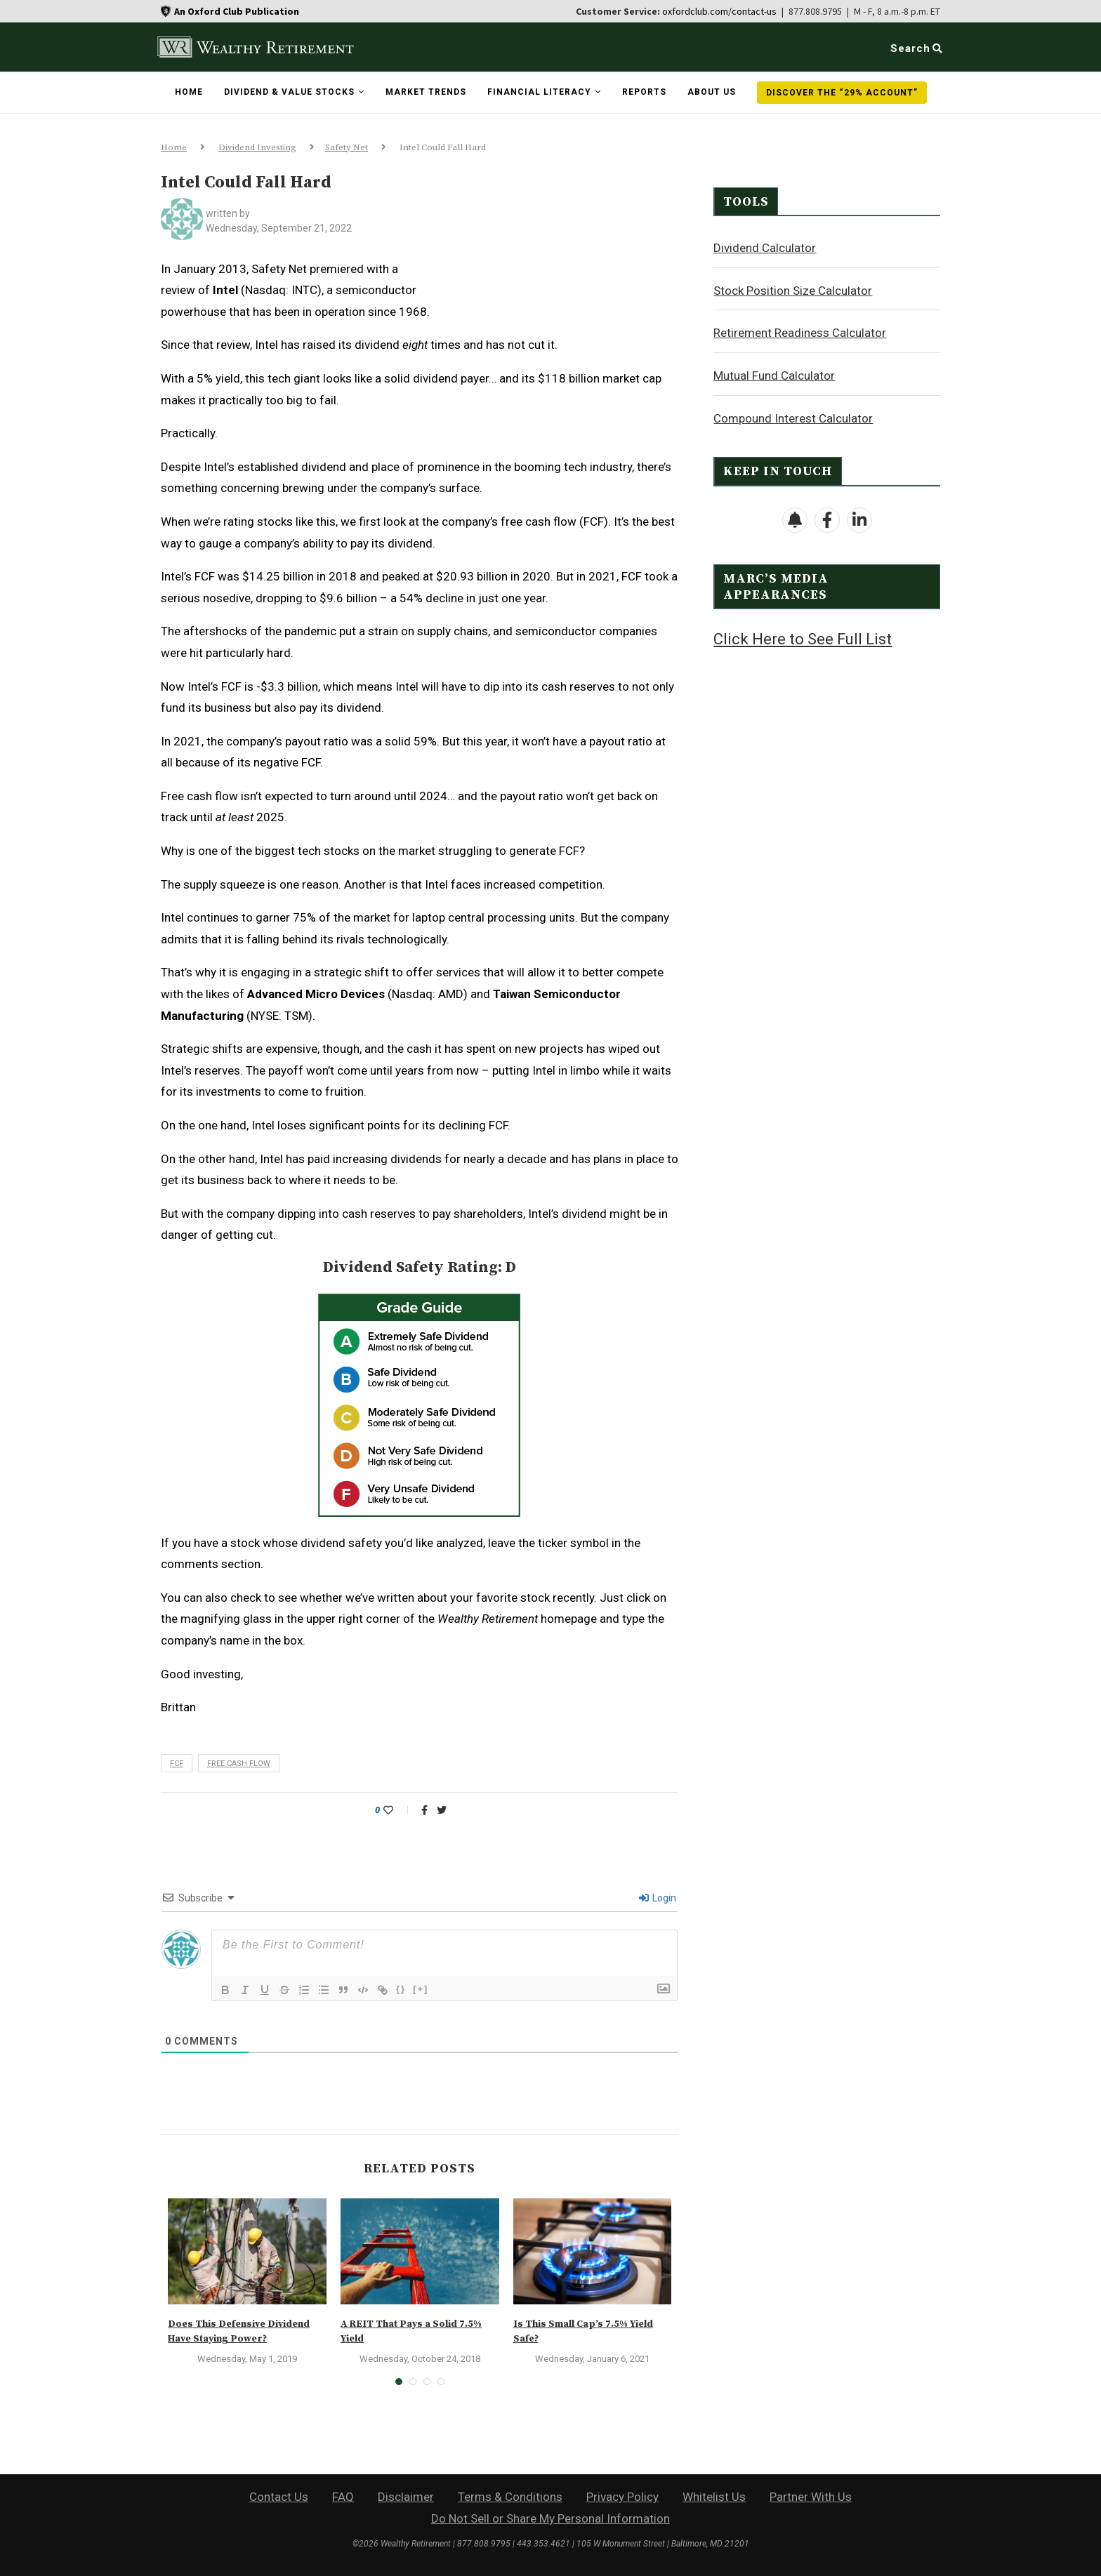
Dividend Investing (257, 147)
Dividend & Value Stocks (289, 92)
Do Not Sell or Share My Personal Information (550, 2518)
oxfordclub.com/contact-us (719, 11)
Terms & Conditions (510, 2497)
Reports (644, 92)
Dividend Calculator (764, 247)
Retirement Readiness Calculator (799, 332)
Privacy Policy (622, 2497)
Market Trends (425, 92)
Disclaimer (406, 2497)
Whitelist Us (714, 2497)
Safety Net (346, 147)
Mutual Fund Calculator (774, 375)
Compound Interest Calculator (793, 418)
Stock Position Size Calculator (792, 290)
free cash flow (238, 1763)
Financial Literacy (539, 92)
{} (401, 1989)
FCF (176, 1763)
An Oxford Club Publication (236, 11)
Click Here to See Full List (802, 638)
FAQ (343, 2497)
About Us (711, 92)
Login (657, 1898)
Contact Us (278, 2497)
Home (189, 92)
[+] (420, 1989)
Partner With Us (811, 2497)
